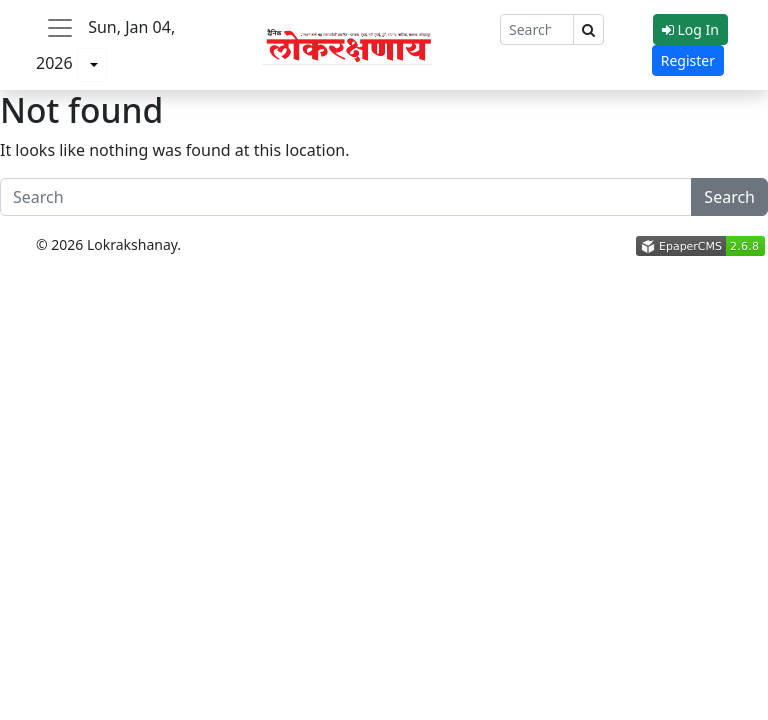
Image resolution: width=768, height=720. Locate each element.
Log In (690, 29)
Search (729, 197)
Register (688, 60)
